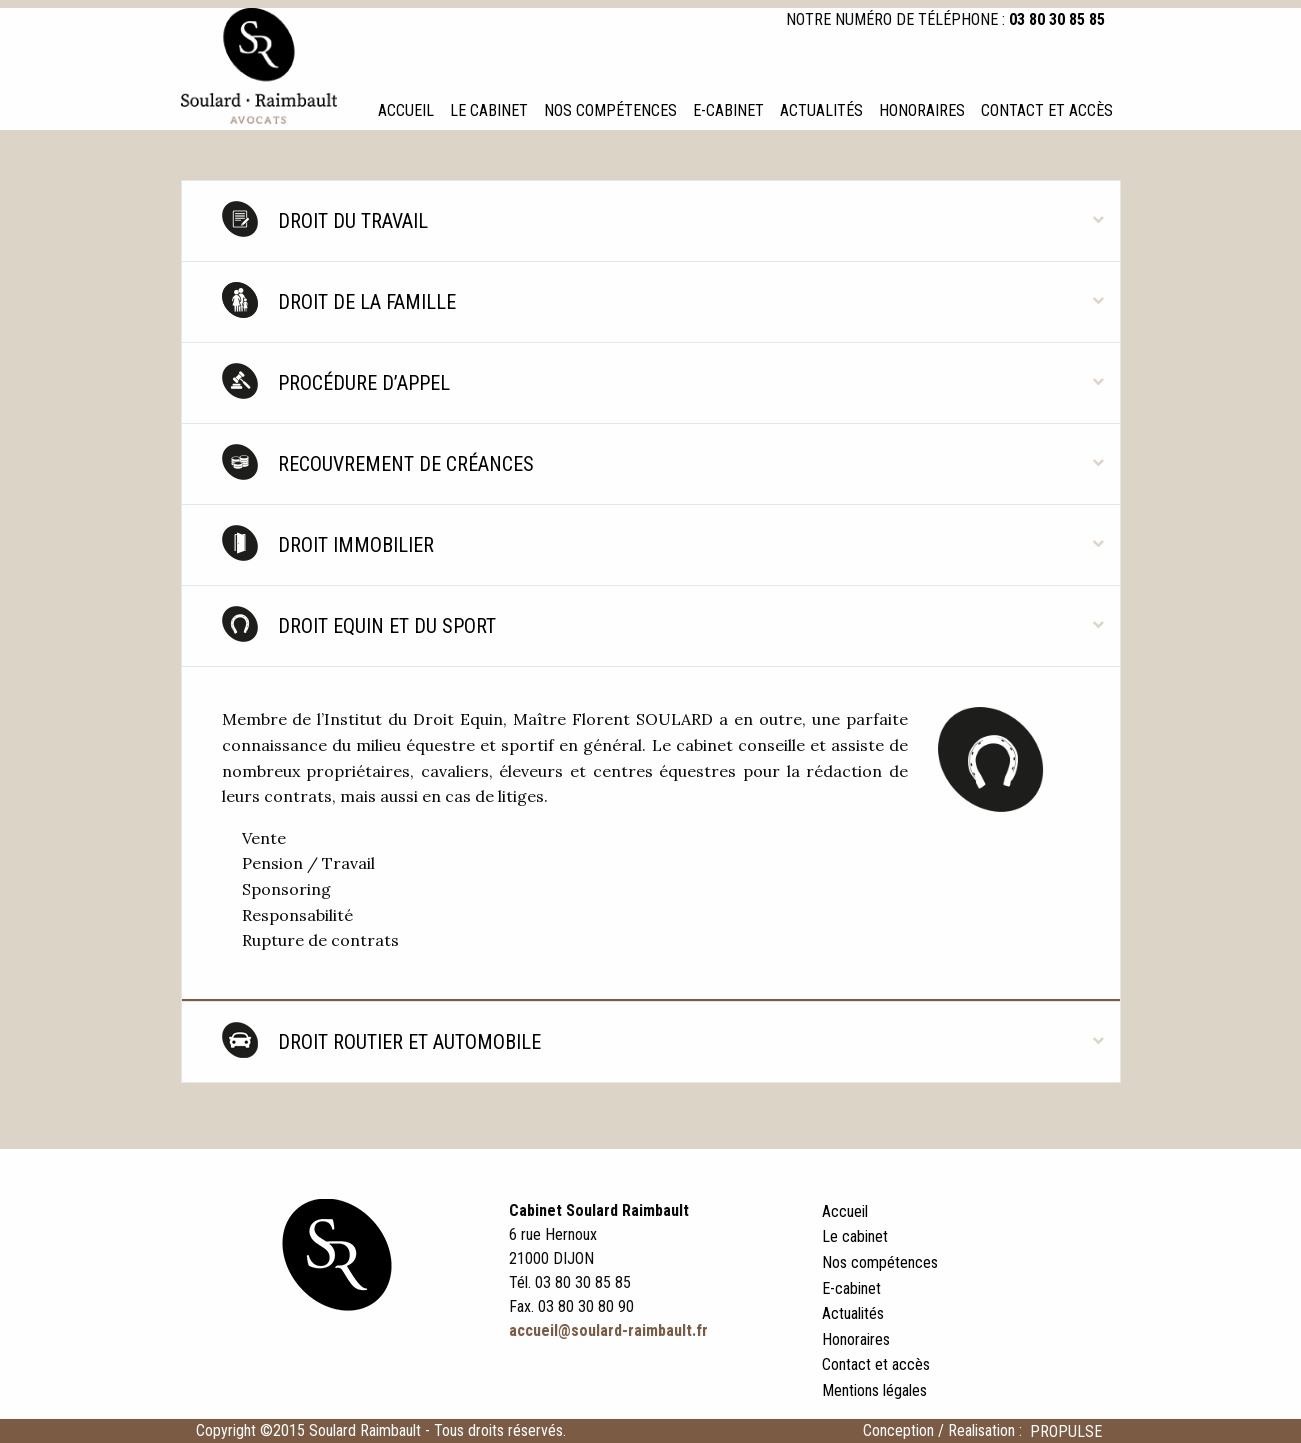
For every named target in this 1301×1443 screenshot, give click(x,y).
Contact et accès (1047, 110)
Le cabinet (489, 110)
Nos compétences (610, 110)
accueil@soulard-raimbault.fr (608, 1330)
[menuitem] (406, 111)
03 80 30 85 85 (1057, 19)
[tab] (651, 221)
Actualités (821, 110)
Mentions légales (874, 1390)
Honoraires (922, 110)
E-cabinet (728, 110)
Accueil (406, 110)
